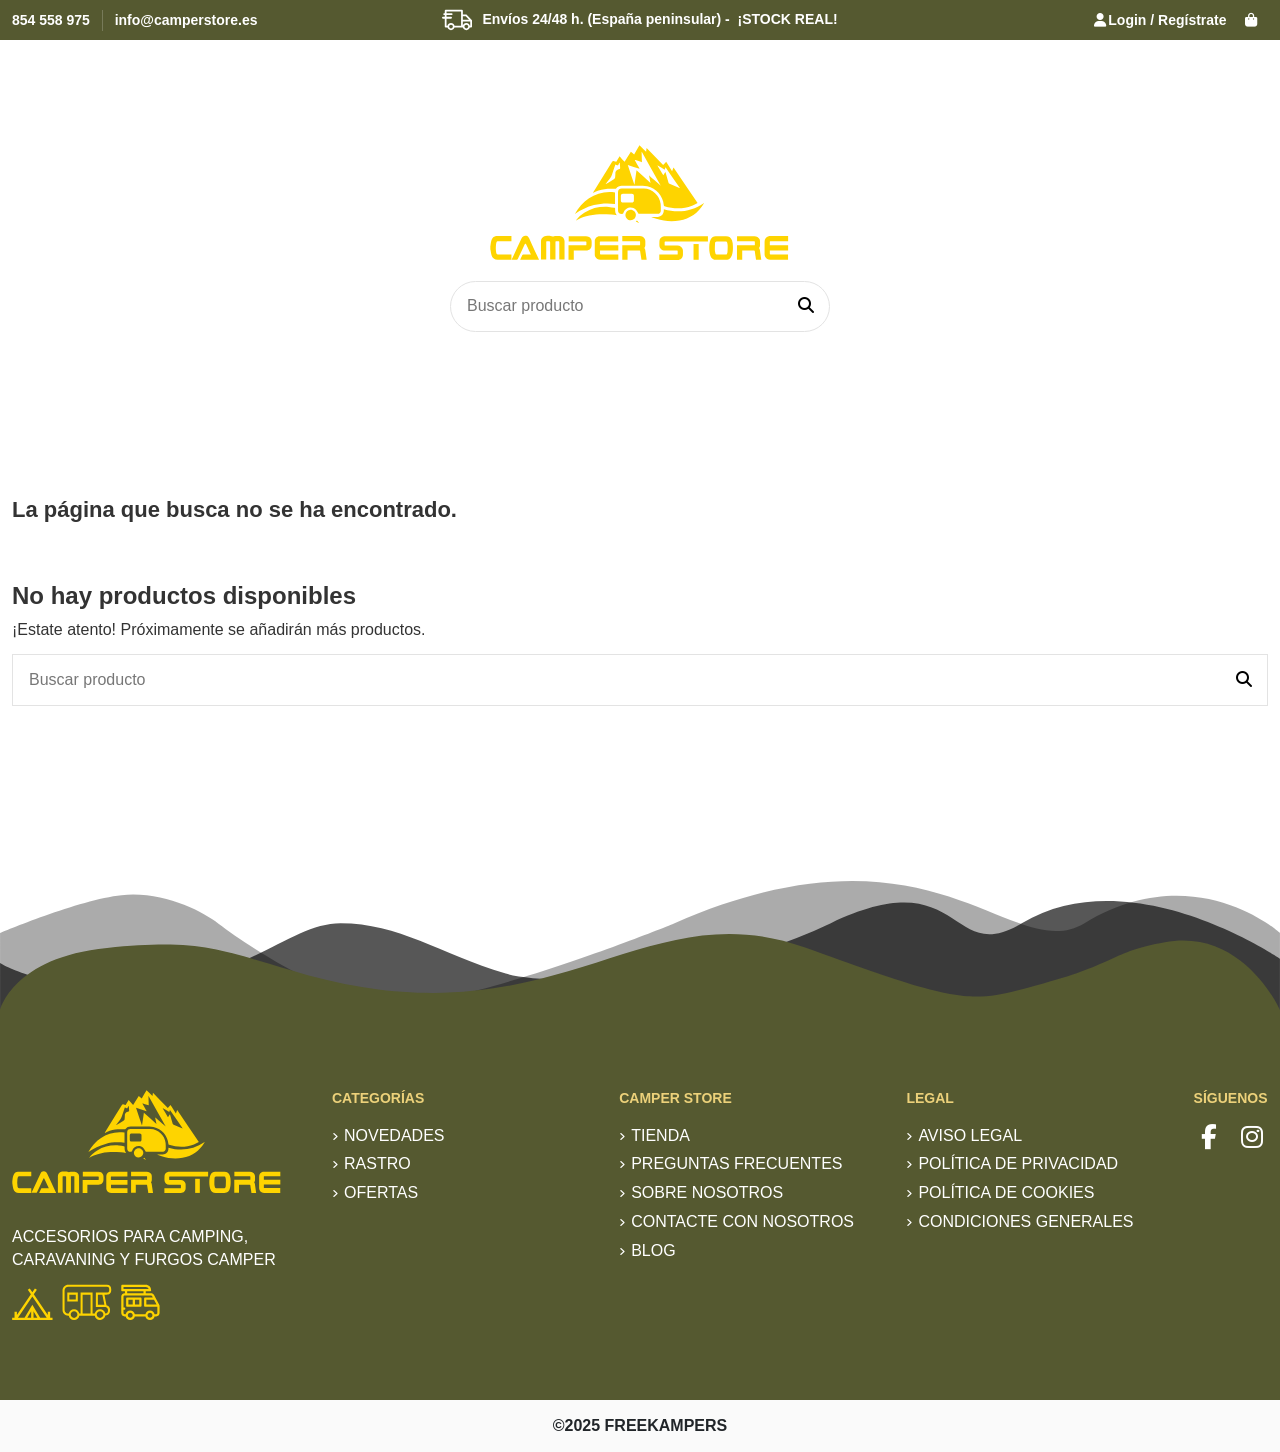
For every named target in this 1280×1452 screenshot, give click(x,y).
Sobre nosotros (707, 1192)
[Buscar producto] (806, 307)
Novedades (394, 1135)
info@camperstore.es (186, 20)
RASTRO (377, 1163)
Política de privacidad (1018, 1163)
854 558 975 (51, 20)
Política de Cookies (1006, 1192)
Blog (653, 1250)
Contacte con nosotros (742, 1221)
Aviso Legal (970, 1135)
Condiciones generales (1025, 1221)
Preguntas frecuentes (736, 1163)
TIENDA (660, 1135)
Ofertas (381, 1192)
